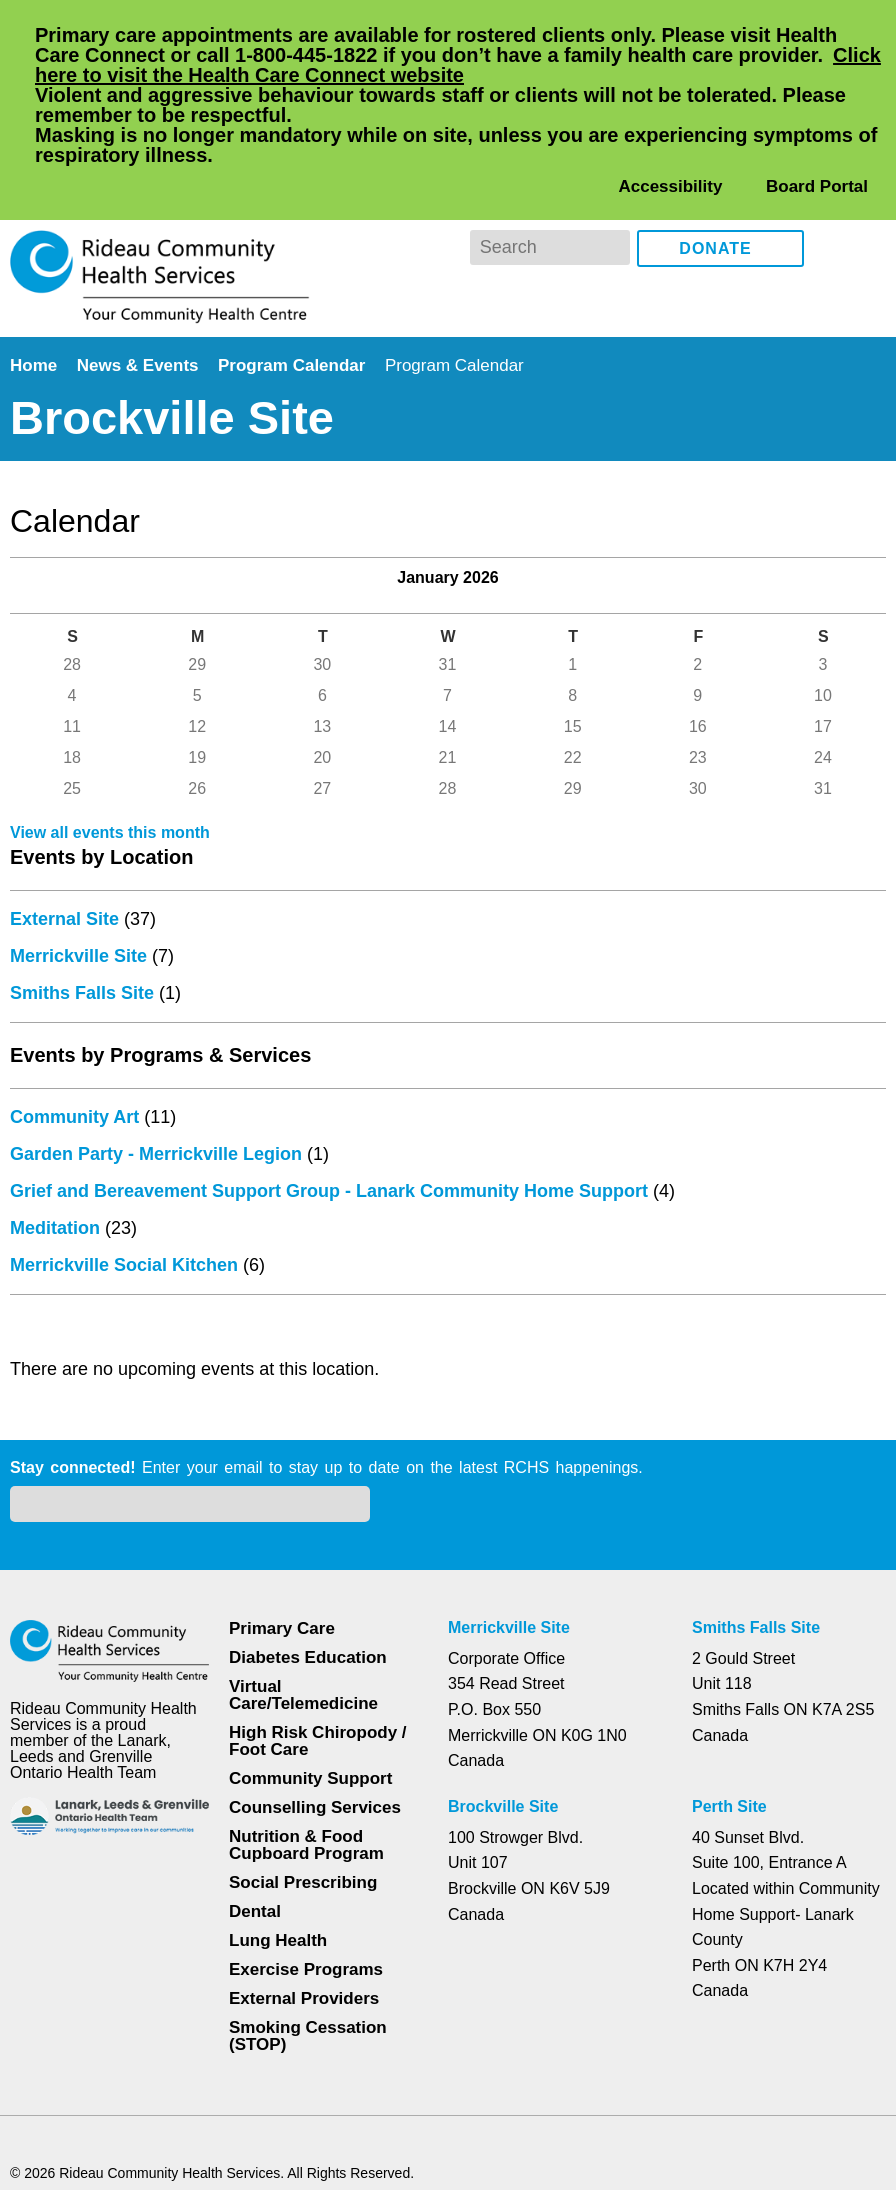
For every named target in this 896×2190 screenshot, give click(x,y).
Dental (256, 1802)
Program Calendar (297, 284)
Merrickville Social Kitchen (125, 1269)
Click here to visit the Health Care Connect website (381, 74)
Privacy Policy (295, 2097)
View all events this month (113, 837)
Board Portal (815, 105)
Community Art (77, 1121)
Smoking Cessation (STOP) (307, 1927)
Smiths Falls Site (82, 997)
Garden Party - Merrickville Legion (159, 1158)
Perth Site (732, 1698)
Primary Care (282, 1519)
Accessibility (670, 105)
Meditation (59, 1232)
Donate (716, 169)
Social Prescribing (301, 1773)
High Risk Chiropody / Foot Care (316, 1632)
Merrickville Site (80, 960)
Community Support (311, 1669)
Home (35, 284)
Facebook (833, 167)
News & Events (142, 284)
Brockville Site (503, 1698)
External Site (66, 923)
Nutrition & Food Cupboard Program (307, 1736)
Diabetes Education (309, 1548)
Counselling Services (312, 1698)
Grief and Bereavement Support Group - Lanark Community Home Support (337, 1195)
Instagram (866, 167)
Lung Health (279, 1831)
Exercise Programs (306, 1860)
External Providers (304, 1889)
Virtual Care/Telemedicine (305, 1586)
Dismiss (64, 2143)
